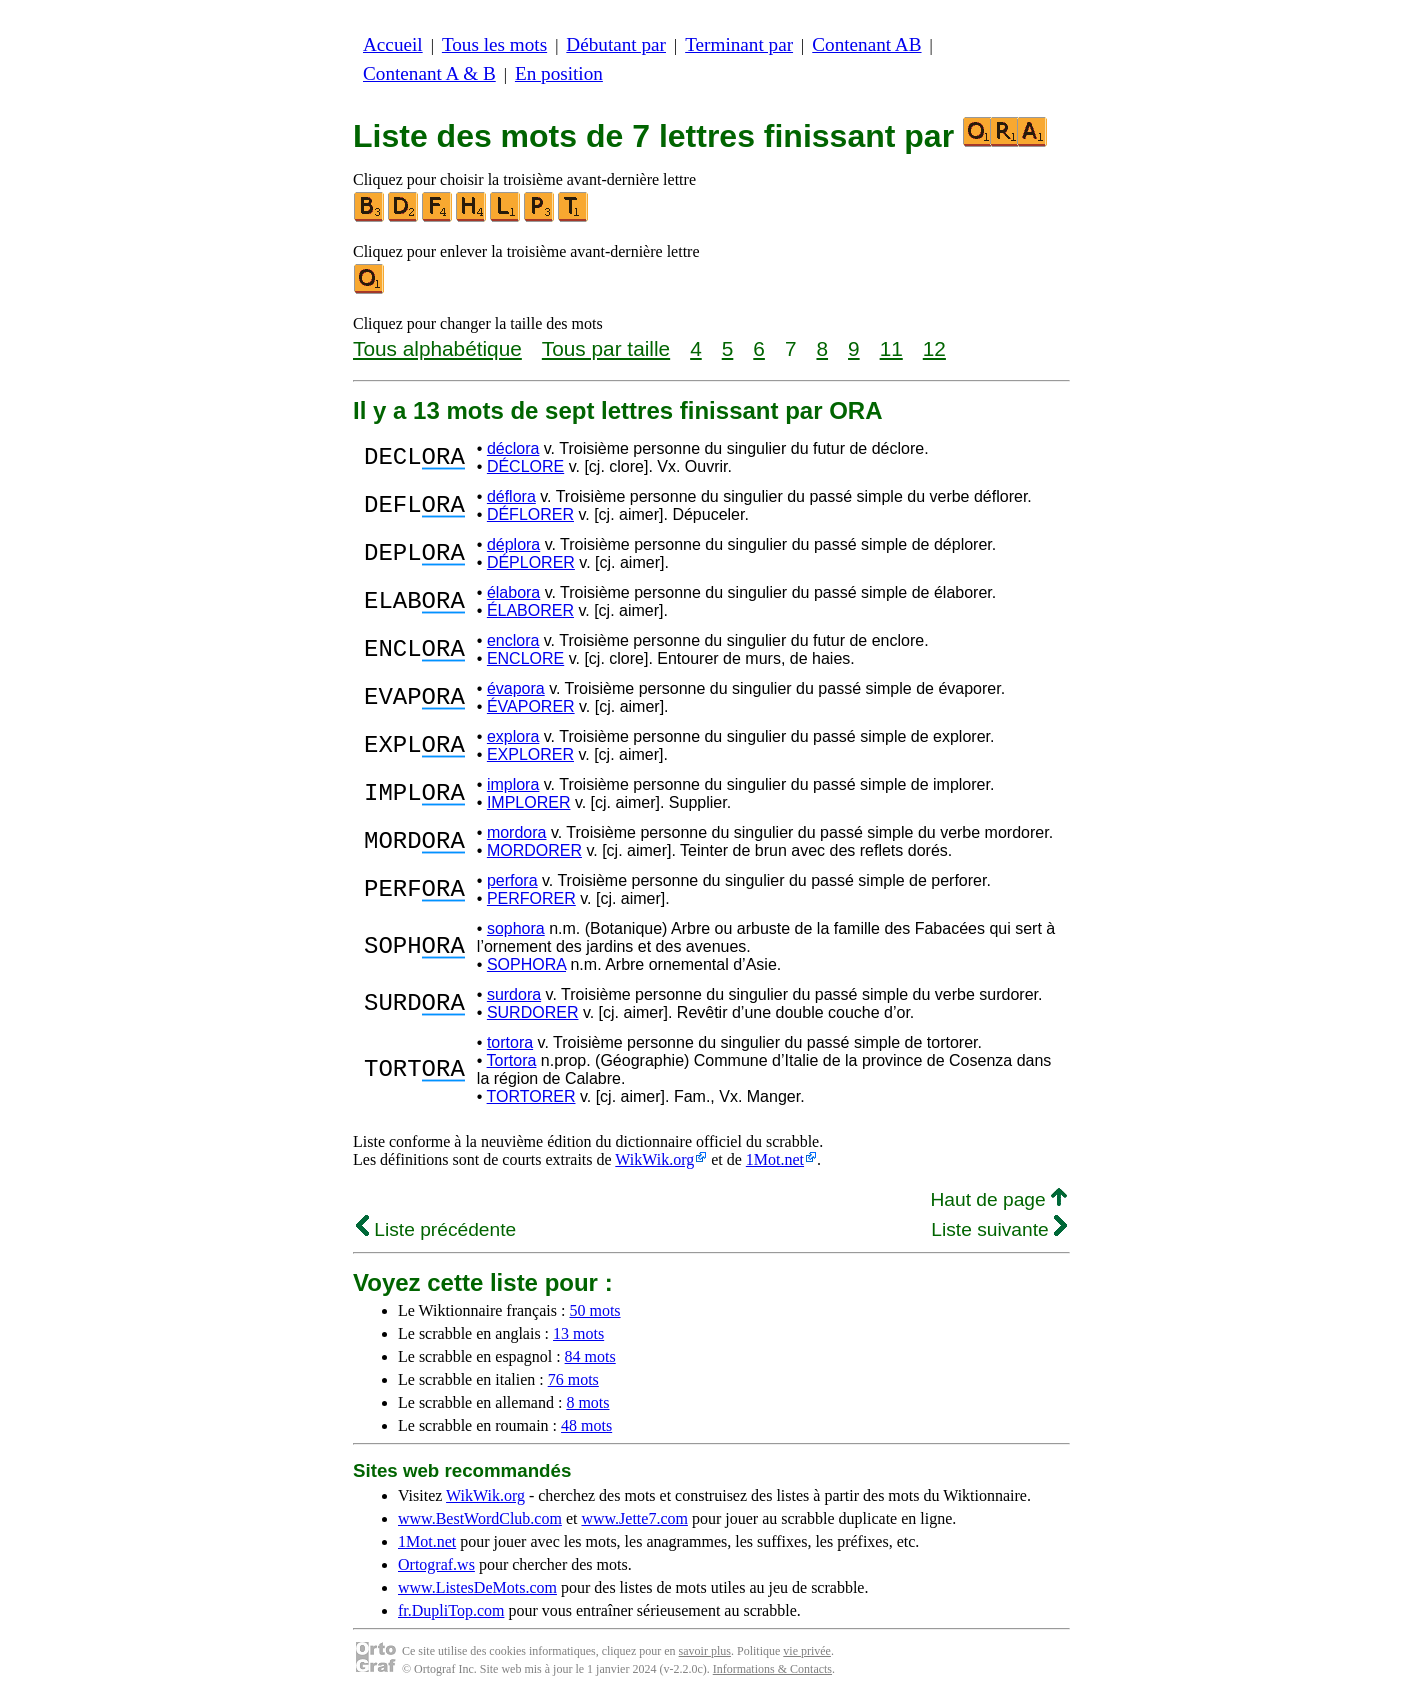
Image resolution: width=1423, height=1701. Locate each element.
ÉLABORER (530, 610)
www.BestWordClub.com (480, 1518)
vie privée (807, 1651)
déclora (513, 448)
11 (891, 348)
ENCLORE (525, 658)
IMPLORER (529, 802)
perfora (512, 880)
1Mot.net (775, 1159)
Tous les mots (494, 44)
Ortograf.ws (436, 1564)
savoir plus (705, 1651)
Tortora (512, 1060)
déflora (511, 496)
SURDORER (533, 1012)
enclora (513, 640)
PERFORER (531, 898)
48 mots (586, 1425)
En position (559, 73)
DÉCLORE (525, 466)
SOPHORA (526, 964)
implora (513, 784)
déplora (513, 544)
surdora (514, 994)
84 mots (590, 1356)
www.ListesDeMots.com (477, 1587)
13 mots (578, 1333)
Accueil (393, 44)
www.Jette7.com (634, 1518)
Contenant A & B (429, 73)
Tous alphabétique (437, 348)
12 (934, 348)
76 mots (573, 1379)
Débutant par (616, 44)
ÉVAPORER (531, 706)
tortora (510, 1042)
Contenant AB (866, 44)
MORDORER (534, 850)
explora (513, 736)
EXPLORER (530, 754)
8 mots (587, 1402)
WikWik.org (654, 1159)
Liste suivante (999, 1229)
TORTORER (531, 1096)
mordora (517, 832)
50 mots (594, 1310)
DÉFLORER (530, 514)
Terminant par (739, 44)
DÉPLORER (531, 562)
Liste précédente (436, 1229)
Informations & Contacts (772, 1669)
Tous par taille (606, 348)
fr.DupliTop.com (451, 1610)
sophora (516, 928)
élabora (513, 592)
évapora (516, 688)
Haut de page (998, 1199)
